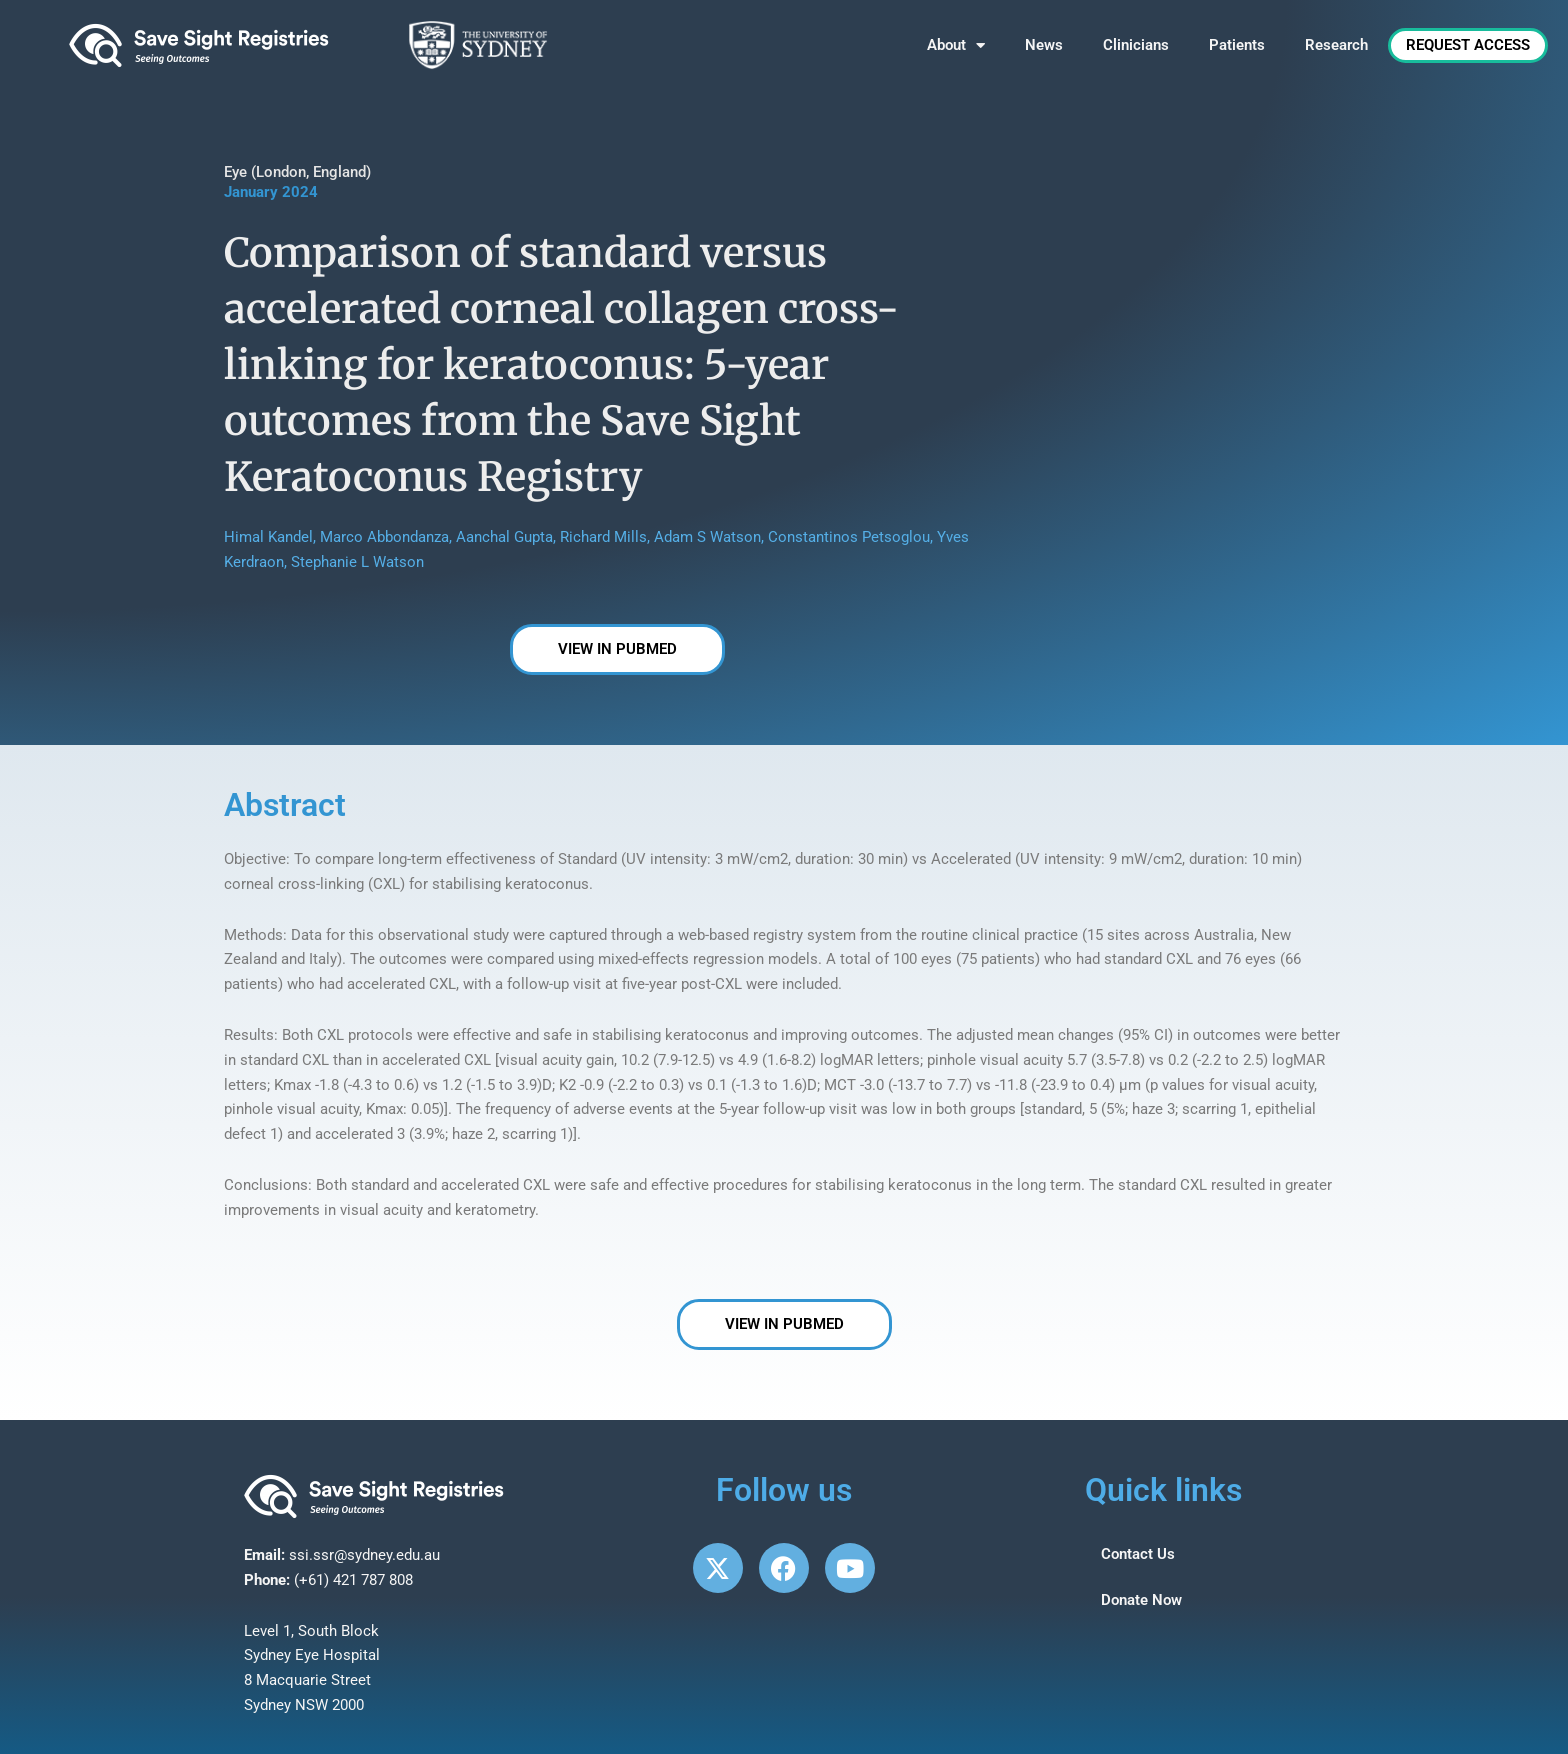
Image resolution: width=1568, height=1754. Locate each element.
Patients (1237, 45)
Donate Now (1141, 1600)
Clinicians (1136, 45)
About (956, 45)
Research (1336, 45)
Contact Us (1138, 1554)
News (1044, 45)
